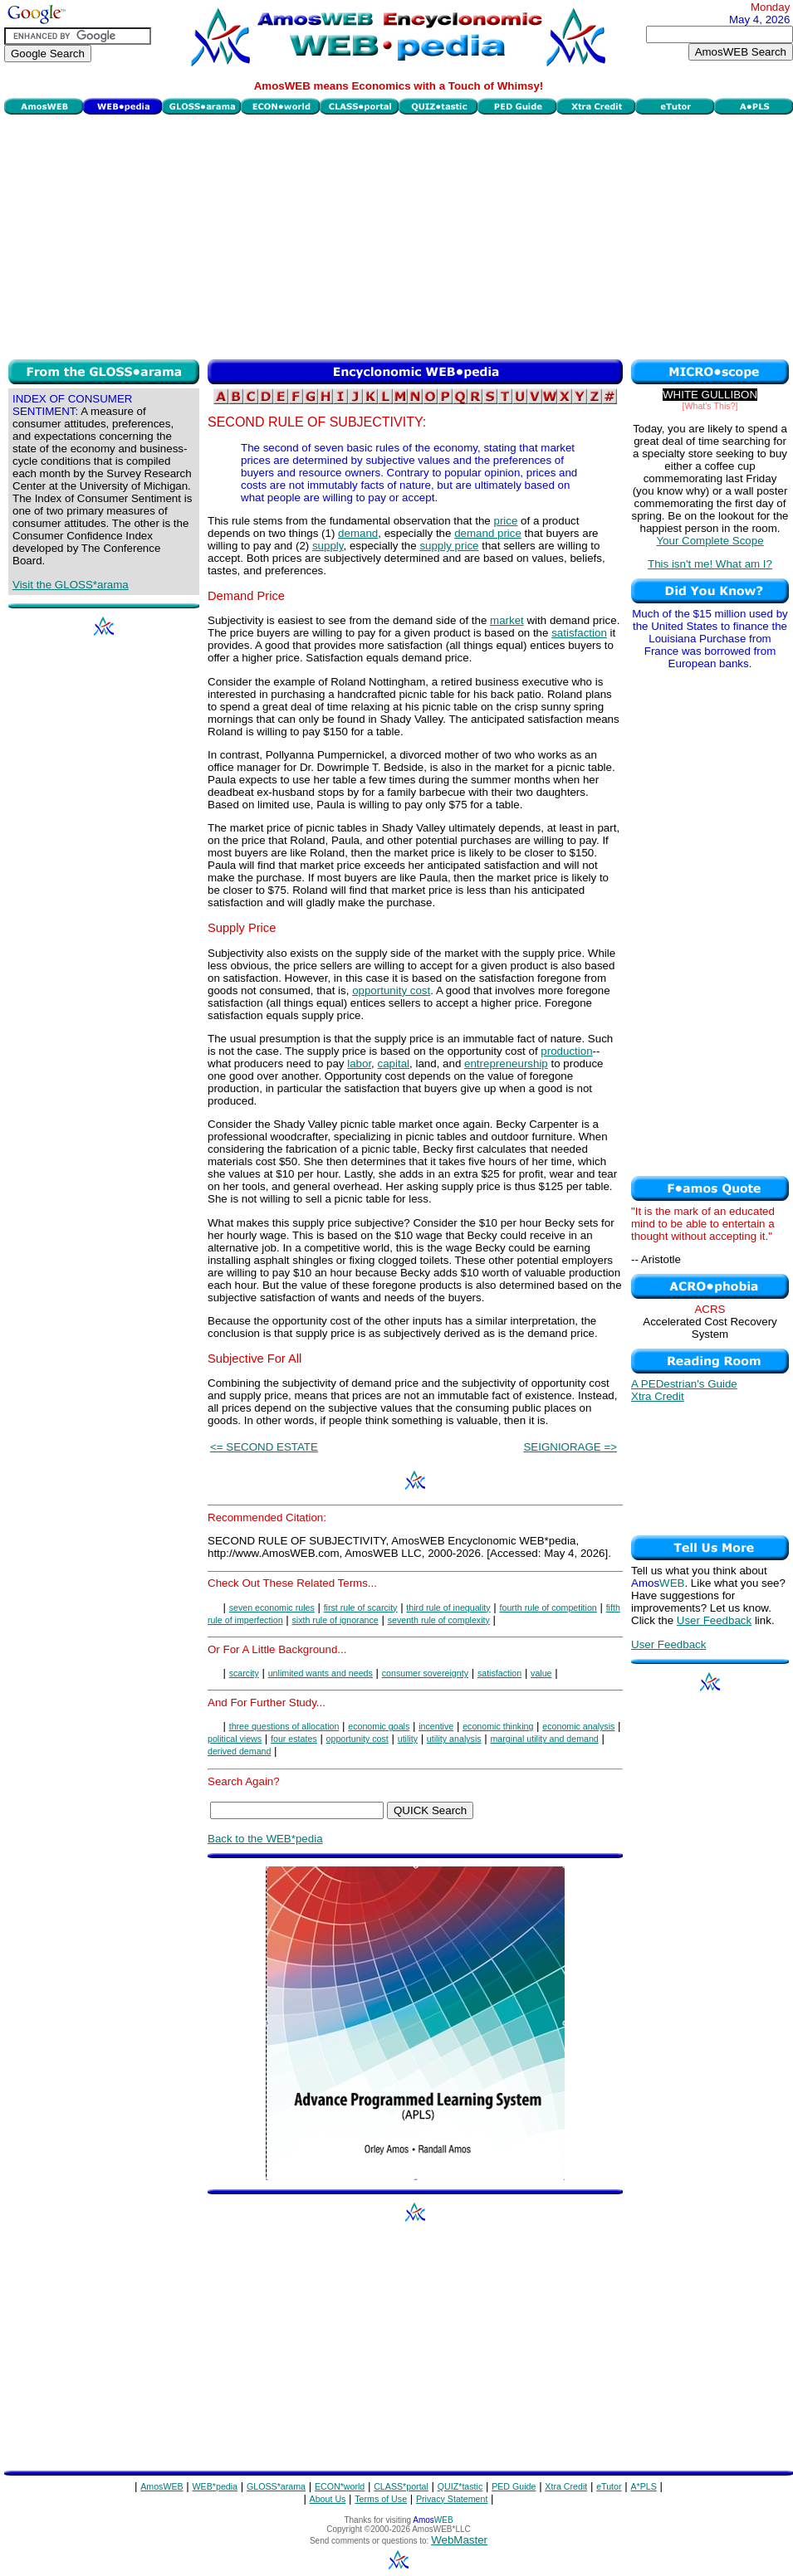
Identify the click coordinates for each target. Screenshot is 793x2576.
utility (408, 1739)
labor (359, 1063)
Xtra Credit (657, 1396)
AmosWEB (162, 2486)
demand (358, 533)
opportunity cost (391, 990)
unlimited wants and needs (320, 1673)
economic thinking (498, 1726)
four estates (294, 1739)
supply (328, 545)
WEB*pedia (215, 2486)
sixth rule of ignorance (335, 1620)
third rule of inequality (448, 1607)
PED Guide (514, 2486)
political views (235, 1739)
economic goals (378, 1726)
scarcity (244, 1673)
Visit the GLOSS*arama (70, 584)
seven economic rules (272, 1607)
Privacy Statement (451, 2499)
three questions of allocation (284, 1726)
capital (394, 1063)
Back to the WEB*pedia (265, 1838)
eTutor (608, 2486)
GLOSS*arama (276, 2486)
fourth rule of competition (548, 1607)
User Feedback (714, 1620)
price (505, 521)
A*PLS (643, 2486)
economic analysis (578, 1726)
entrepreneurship (506, 1063)
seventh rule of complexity (439, 1620)
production (566, 1051)
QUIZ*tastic (460, 2486)
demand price (487, 533)
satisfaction (579, 633)
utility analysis (454, 1739)
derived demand (239, 1751)
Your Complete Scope (709, 540)
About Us (328, 2499)
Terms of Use (381, 2499)
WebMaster (459, 2540)
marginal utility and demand (544, 1739)
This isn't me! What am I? (710, 564)
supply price (448, 545)
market (507, 620)
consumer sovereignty (425, 1673)
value (541, 1673)
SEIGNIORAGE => (570, 1447)
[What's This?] (710, 406)
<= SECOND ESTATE (264, 1447)
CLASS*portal (401, 2486)
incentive (436, 1726)
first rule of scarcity (361, 1607)
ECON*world (340, 2486)
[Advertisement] (398, 235)
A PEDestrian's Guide (684, 1384)
